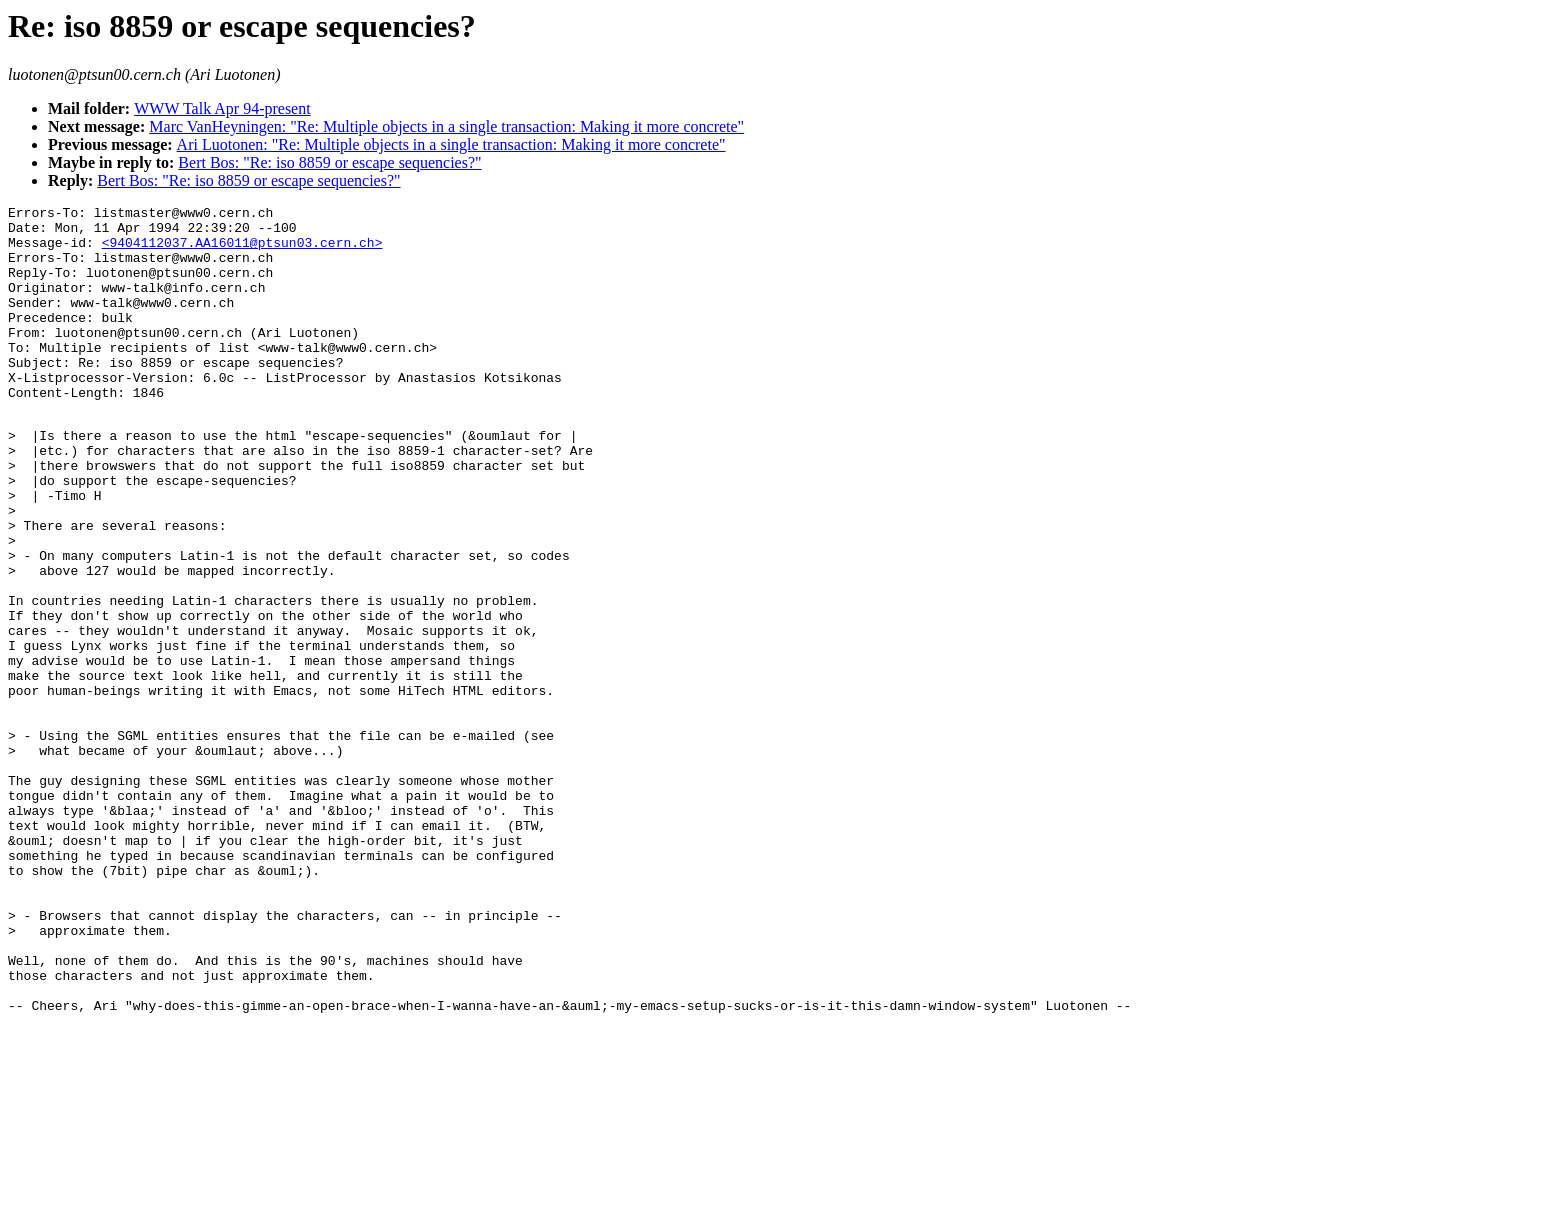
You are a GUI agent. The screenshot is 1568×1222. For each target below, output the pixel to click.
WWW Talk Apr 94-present (222, 108)
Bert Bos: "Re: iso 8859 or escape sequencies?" (329, 162)
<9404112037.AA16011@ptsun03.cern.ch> (242, 251)
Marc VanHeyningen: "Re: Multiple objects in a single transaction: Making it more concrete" (446, 126)
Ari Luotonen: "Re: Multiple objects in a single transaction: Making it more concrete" (451, 144)
